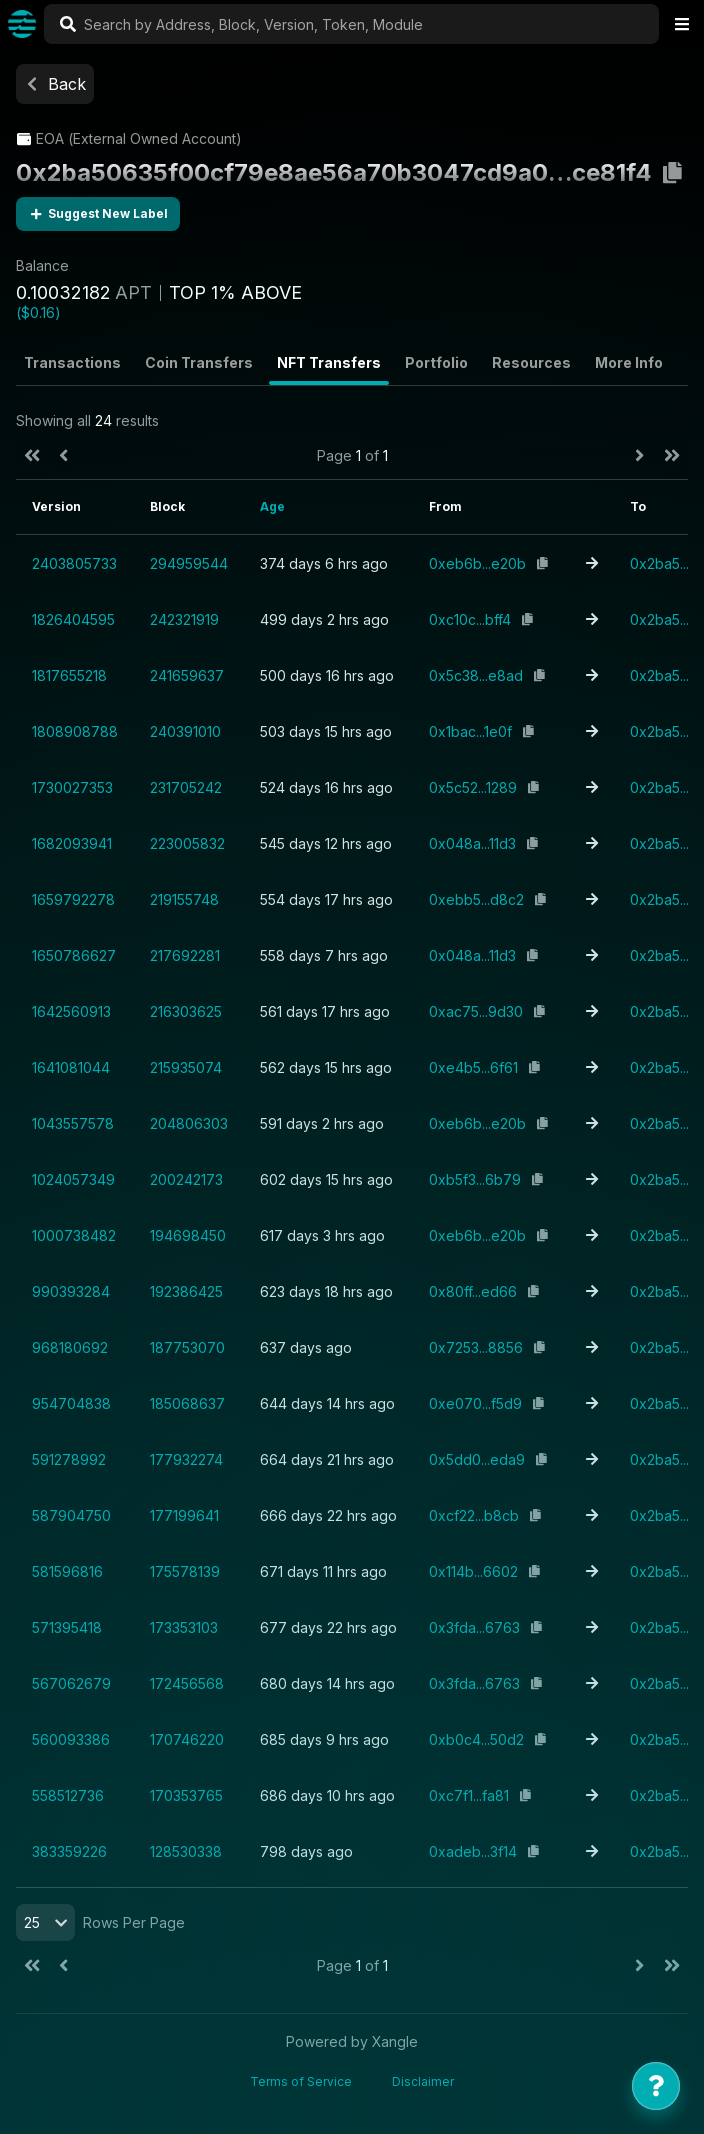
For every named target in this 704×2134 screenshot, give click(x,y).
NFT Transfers (329, 362)
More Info (629, 362)
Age (272, 506)
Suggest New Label (98, 214)
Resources (531, 362)
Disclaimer (423, 2081)
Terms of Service (301, 2081)
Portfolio (436, 362)
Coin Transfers (199, 362)
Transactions (72, 362)
